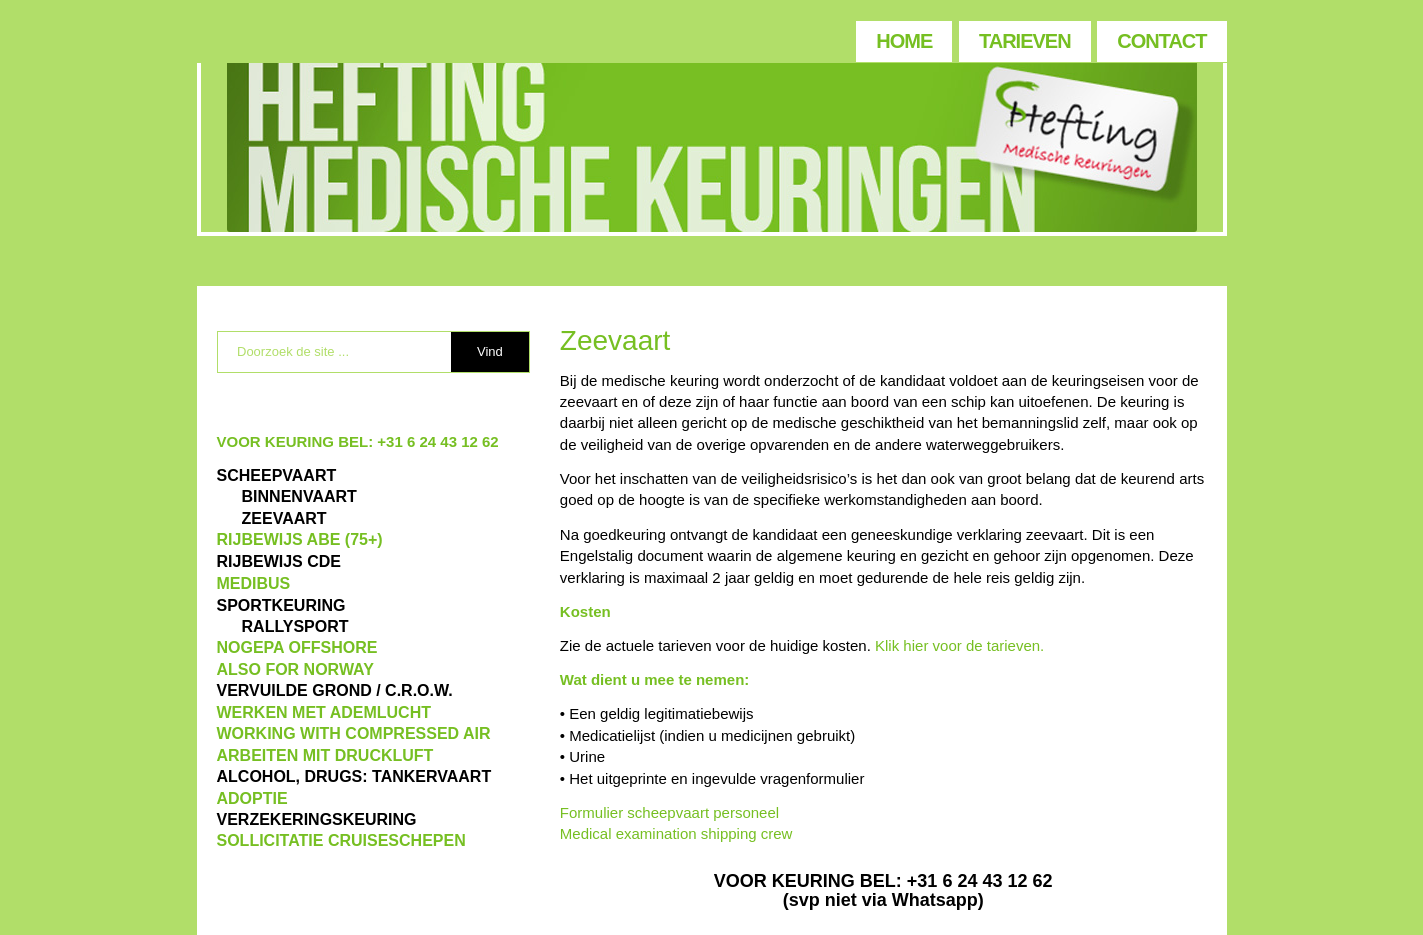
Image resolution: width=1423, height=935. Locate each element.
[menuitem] (903, 36)
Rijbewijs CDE (279, 561)
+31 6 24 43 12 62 (437, 441)
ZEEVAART (284, 518)
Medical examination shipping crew (676, 833)
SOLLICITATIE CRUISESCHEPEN (341, 840)
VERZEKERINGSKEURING (317, 819)
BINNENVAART (299, 496)
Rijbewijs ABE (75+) (300, 539)
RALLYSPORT (295, 626)
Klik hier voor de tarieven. (959, 645)
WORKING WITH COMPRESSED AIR (354, 733)
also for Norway (295, 669)
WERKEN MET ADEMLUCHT (324, 712)
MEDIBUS (254, 583)
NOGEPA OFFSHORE (297, 647)
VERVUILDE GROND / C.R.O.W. (335, 690)
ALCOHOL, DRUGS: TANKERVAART (354, 776)
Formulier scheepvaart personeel (669, 812)
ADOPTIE (252, 798)
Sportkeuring (281, 605)
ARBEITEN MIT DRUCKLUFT (325, 755)
